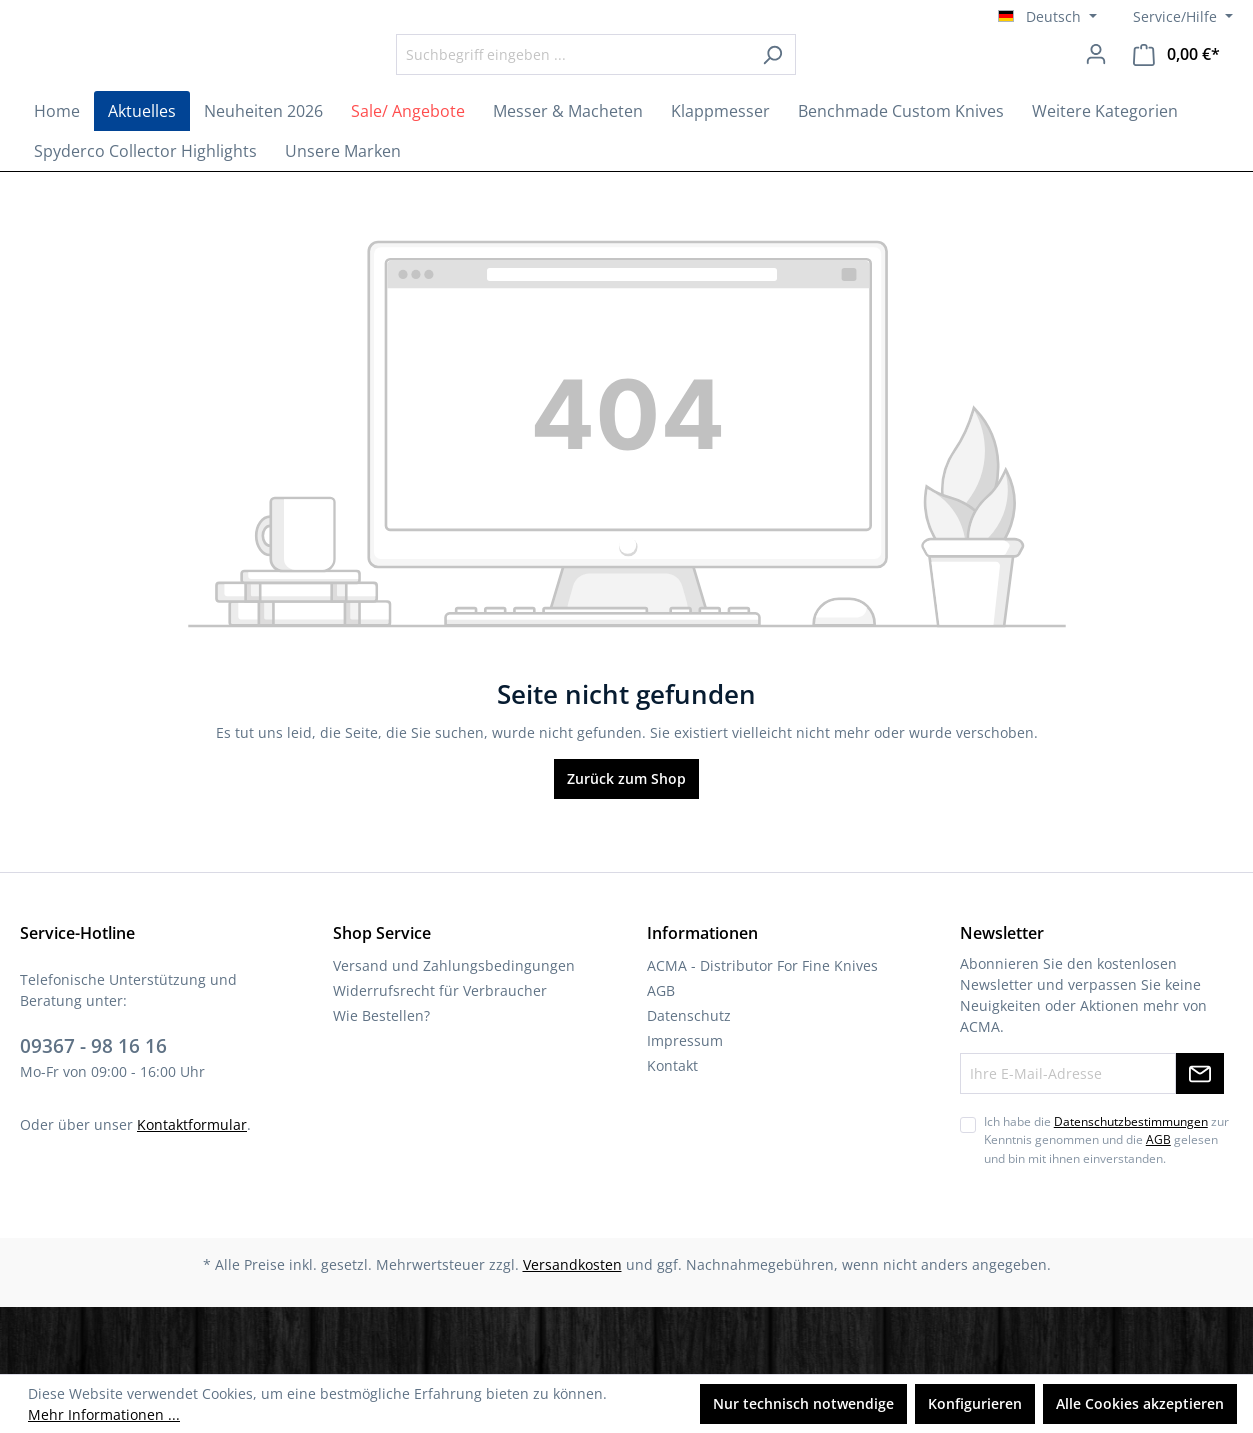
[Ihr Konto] (1096, 87)
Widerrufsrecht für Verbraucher (440, 1057)
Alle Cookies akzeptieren (1140, 1403)
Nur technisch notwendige (803, 1403)
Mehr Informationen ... (104, 1414)
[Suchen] (827, 87)
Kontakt (672, 1132)
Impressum (685, 1107)
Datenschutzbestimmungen (1131, 1188)
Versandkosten (572, 1331)
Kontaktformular (192, 1190)
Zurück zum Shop (626, 845)
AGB (661, 1057)
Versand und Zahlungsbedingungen (454, 1032)
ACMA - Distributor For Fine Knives (762, 1032)
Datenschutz (689, 1082)
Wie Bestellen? (381, 1082)
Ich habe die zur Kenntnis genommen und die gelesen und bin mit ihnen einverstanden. (1106, 1207)
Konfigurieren (975, 1403)
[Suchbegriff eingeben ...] (628, 87)
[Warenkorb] (1176, 87)
